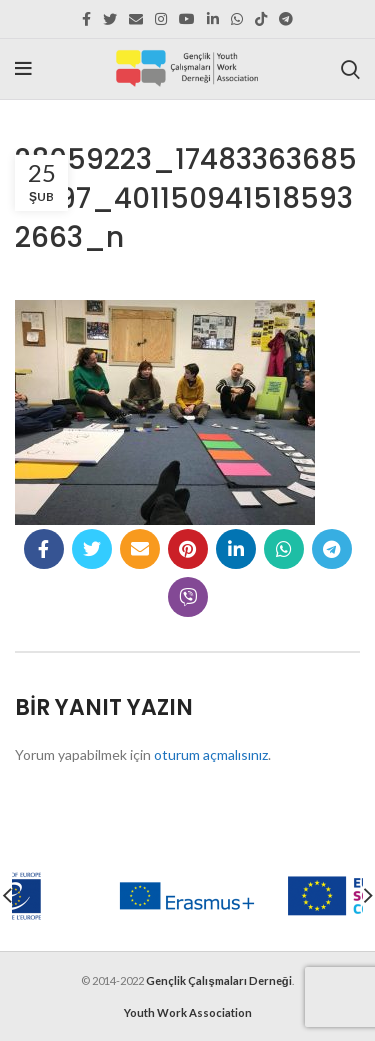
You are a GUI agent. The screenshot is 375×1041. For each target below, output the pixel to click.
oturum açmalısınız (211, 754)
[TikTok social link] (261, 19)
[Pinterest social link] (188, 549)
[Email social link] (136, 19)
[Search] (350, 69)
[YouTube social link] (187, 19)
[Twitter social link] (110, 19)
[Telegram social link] (286, 19)
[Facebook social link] (86, 19)
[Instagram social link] (161, 19)
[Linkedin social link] (213, 19)
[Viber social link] (188, 597)
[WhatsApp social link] (237, 19)
